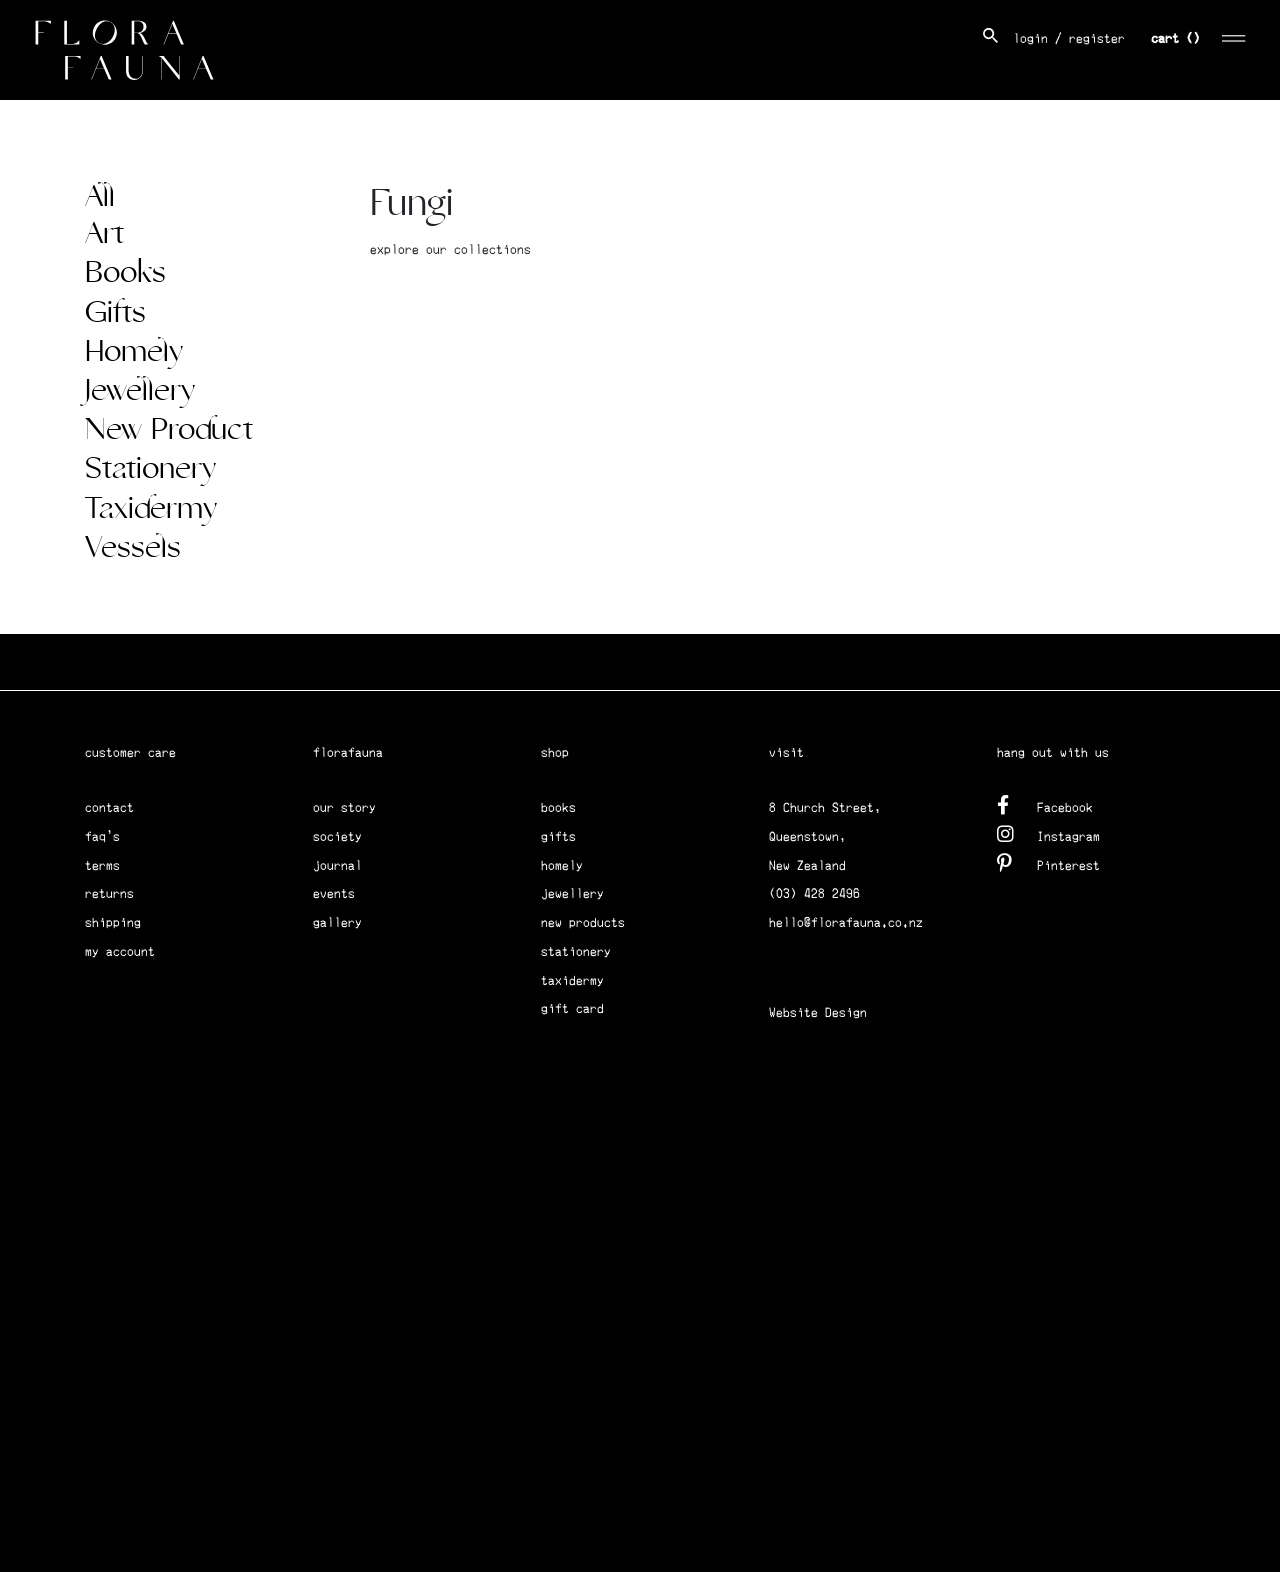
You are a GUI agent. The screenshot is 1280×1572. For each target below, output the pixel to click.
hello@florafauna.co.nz (846, 922)
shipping (113, 922)
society (337, 836)
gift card (572, 1008)
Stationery (150, 469)
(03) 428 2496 (814, 893)
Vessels (133, 548)
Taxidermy (151, 509)
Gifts (115, 313)
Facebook (1045, 804)
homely (562, 865)
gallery (337, 922)
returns (109, 893)
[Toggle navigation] (1234, 35)
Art (104, 234)
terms (102, 865)
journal (337, 865)
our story (344, 807)
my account (120, 951)
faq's (102, 836)
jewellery (572, 893)
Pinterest (1048, 862)
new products (583, 922)
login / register (1069, 38)
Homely (134, 352)
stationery (576, 951)
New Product (169, 430)
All (100, 197)
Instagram (1048, 833)
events (334, 893)
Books (125, 273)
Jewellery (140, 391)
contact (109, 807)
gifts (558, 836)
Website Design (818, 1012)
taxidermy (572, 980)
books (558, 807)
